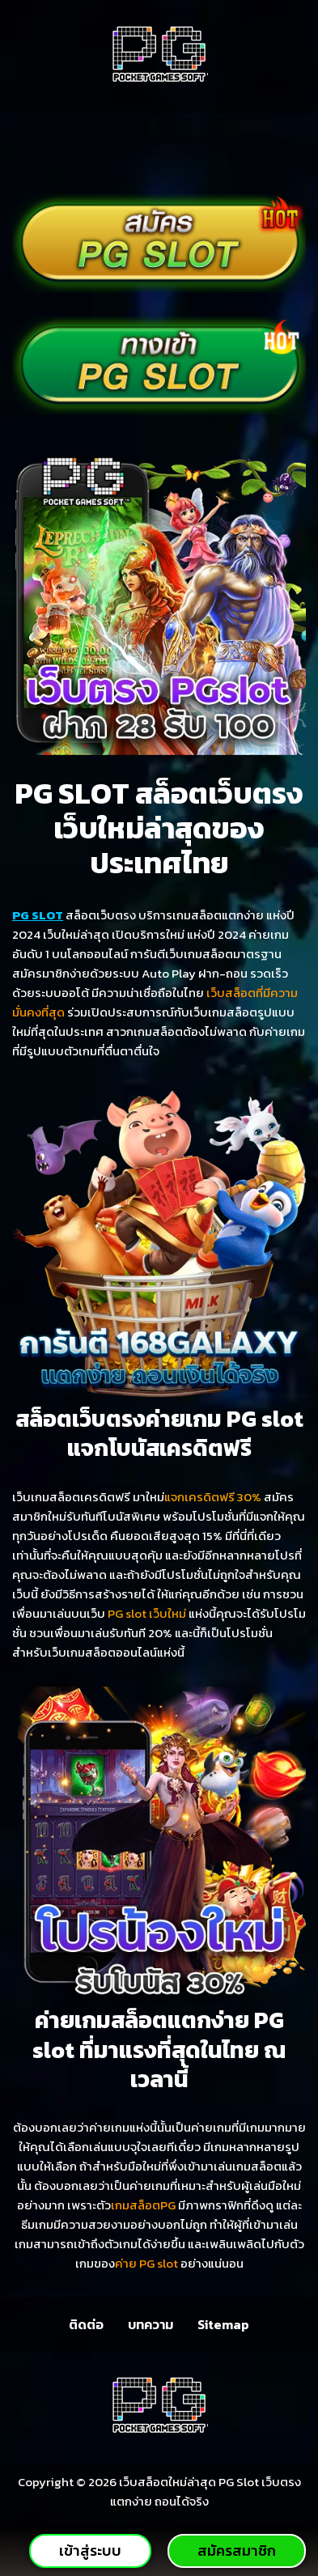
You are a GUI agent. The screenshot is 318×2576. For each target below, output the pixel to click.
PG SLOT (37, 915)
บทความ (150, 2324)
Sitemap (223, 2324)
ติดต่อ (86, 2324)
